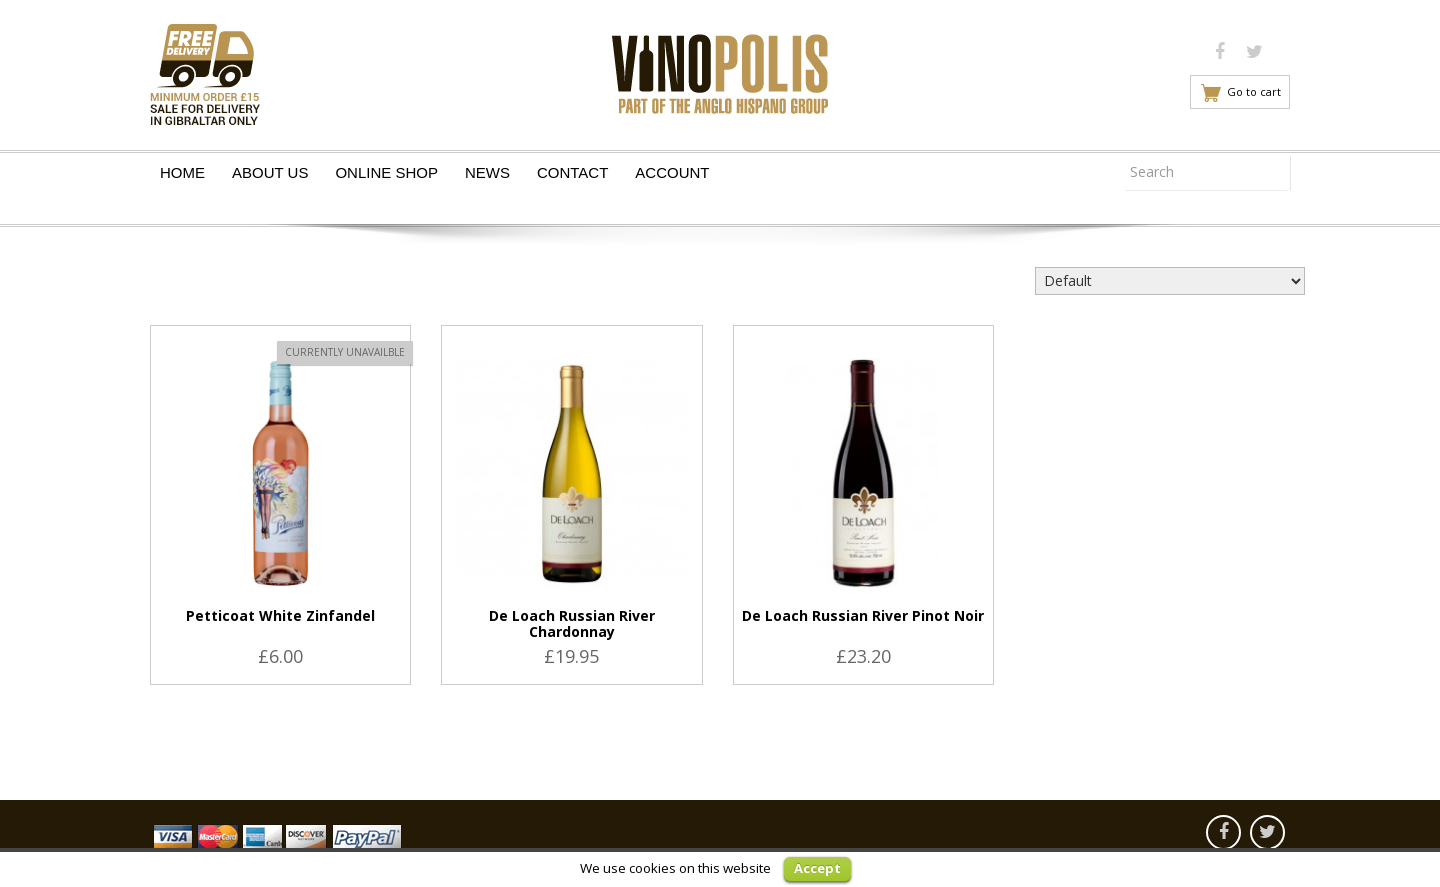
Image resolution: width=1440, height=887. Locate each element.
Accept (817, 868)
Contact (572, 172)
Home (182, 172)
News (487, 172)
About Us (270, 172)
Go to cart (1254, 91)
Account (672, 172)
